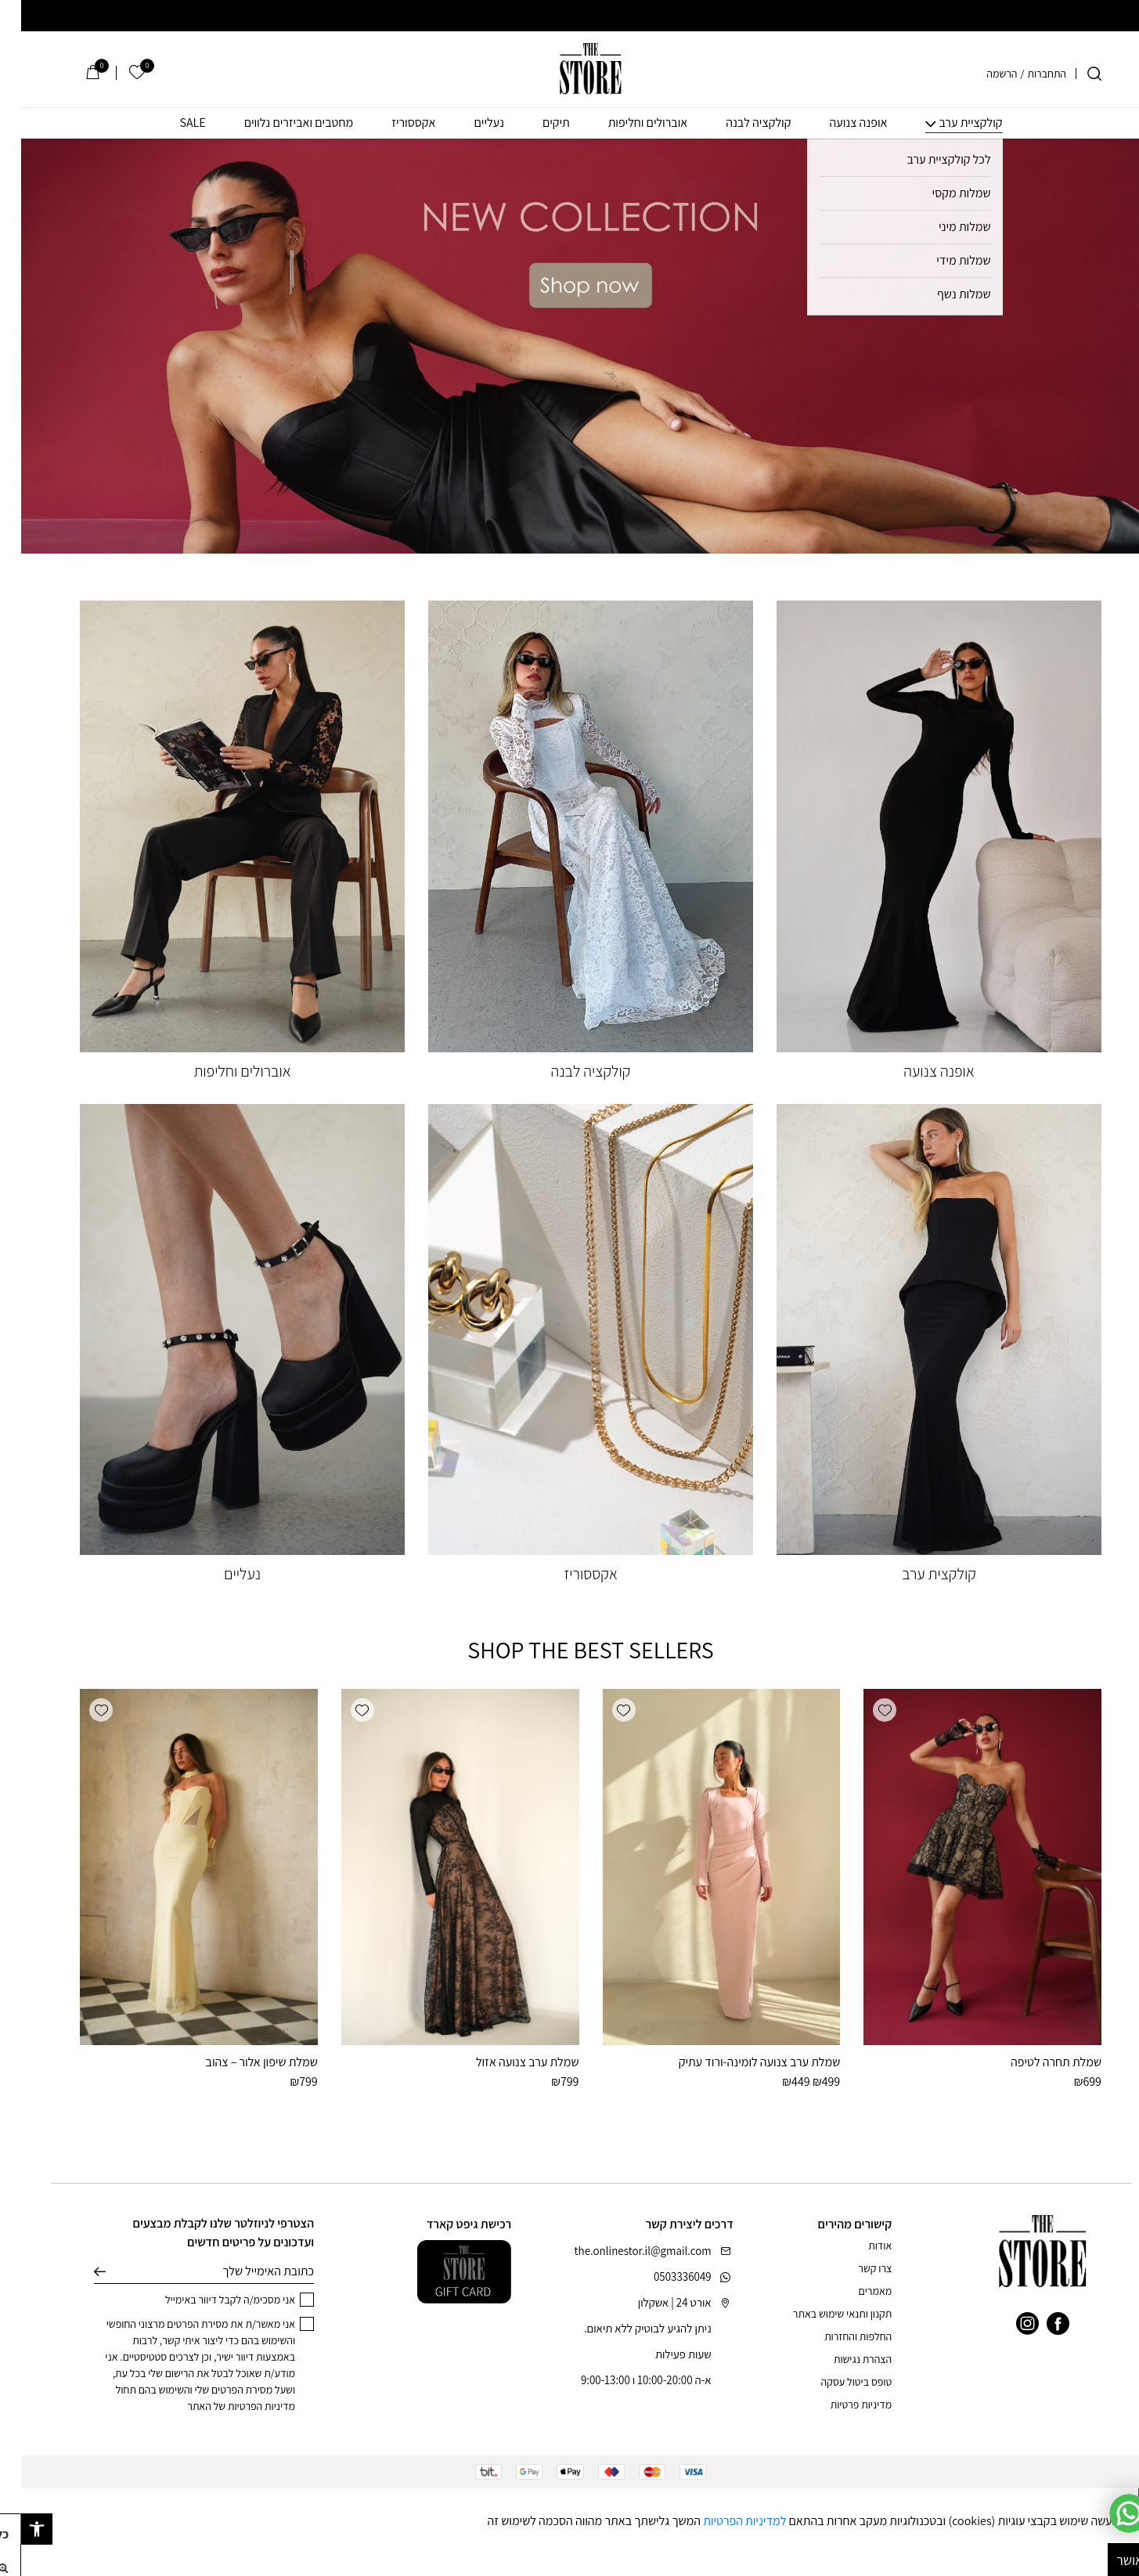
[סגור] (1128, 2500)
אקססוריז (392, 123)
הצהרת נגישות (841, 2359)
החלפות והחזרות (836, 2336)
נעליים (468, 123)
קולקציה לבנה (737, 123)
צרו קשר (853, 2268)
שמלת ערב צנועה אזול (506, 2062)
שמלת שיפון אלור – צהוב (240, 2062)
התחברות (1025, 73)
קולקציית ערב (949, 123)
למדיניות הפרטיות (723, 2521)
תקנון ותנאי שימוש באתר (821, 2314)
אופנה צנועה (837, 123)
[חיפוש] (1073, 74)
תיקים (535, 123)
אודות (858, 2246)
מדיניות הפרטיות (240, 2406)
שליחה (78, 2271)
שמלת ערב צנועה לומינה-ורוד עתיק (739, 2062)
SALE (171, 123)
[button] (863, 1710)
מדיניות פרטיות (839, 2404)
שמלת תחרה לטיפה (1034, 2062)
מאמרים (854, 2291)
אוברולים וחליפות (627, 123)
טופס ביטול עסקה (835, 2382)
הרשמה (980, 73)
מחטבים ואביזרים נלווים (278, 123)
